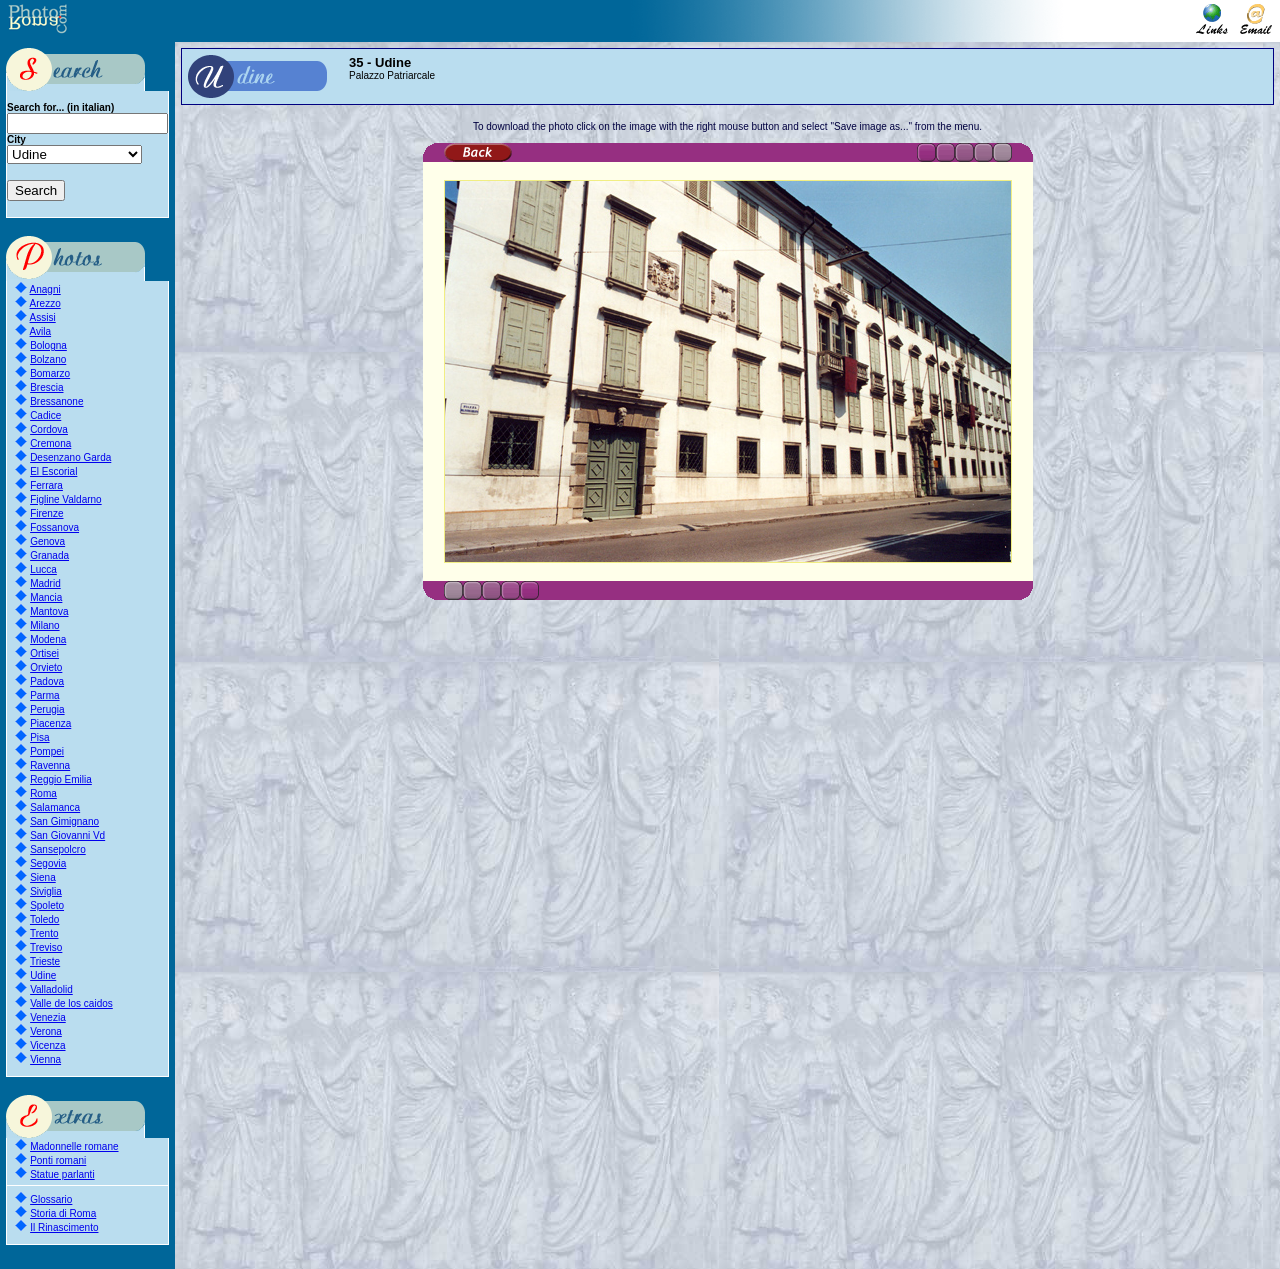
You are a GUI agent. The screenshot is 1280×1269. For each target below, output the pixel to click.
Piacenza (50, 723)
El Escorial (53, 471)
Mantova (49, 611)
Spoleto (47, 905)
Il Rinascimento (64, 1227)
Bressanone (56, 401)
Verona (46, 1031)
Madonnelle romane (74, 1146)
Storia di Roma (63, 1213)
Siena (43, 877)
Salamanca (55, 807)
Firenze (46, 513)
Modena (48, 639)
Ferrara (46, 485)
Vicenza (47, 1045)
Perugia (47, 709)
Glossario (51, 1199)
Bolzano (48, 359)
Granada (49, 555)
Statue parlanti (62, 1174)
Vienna (45, 1059)
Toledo (44, 919)
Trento (44, 933)
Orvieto (46, 667)
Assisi (43, 317)
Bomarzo (50, 373)
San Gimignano (64, 821)
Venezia (48, 1017)
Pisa (39, 737)
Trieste (45, 961)
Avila (41, 331)
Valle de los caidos (71, 1003)
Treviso (46, 947)
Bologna (48, 345)
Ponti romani (58, 1160)
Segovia (48, 863)
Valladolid (51, 989)
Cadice (45, 415)
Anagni (45, 289)
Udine (43, 975)
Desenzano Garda (70, 457)
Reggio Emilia (61, 779)
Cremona (50, 443)
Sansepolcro (58, 849)
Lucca (43, 569)
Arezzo (45, 303)
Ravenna (50, 765)
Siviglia (46, 891)
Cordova (49, 429)
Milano (44, 625)
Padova (47, 681)
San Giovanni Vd (67, 835)
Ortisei (44, 653)
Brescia (46, 387)
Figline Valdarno (66, 499)
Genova (47, 541)
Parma (44, 695)
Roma (43, 793)
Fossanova (54, 527)
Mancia (46, 597)
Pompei (47, 751)
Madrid (45, 583)
